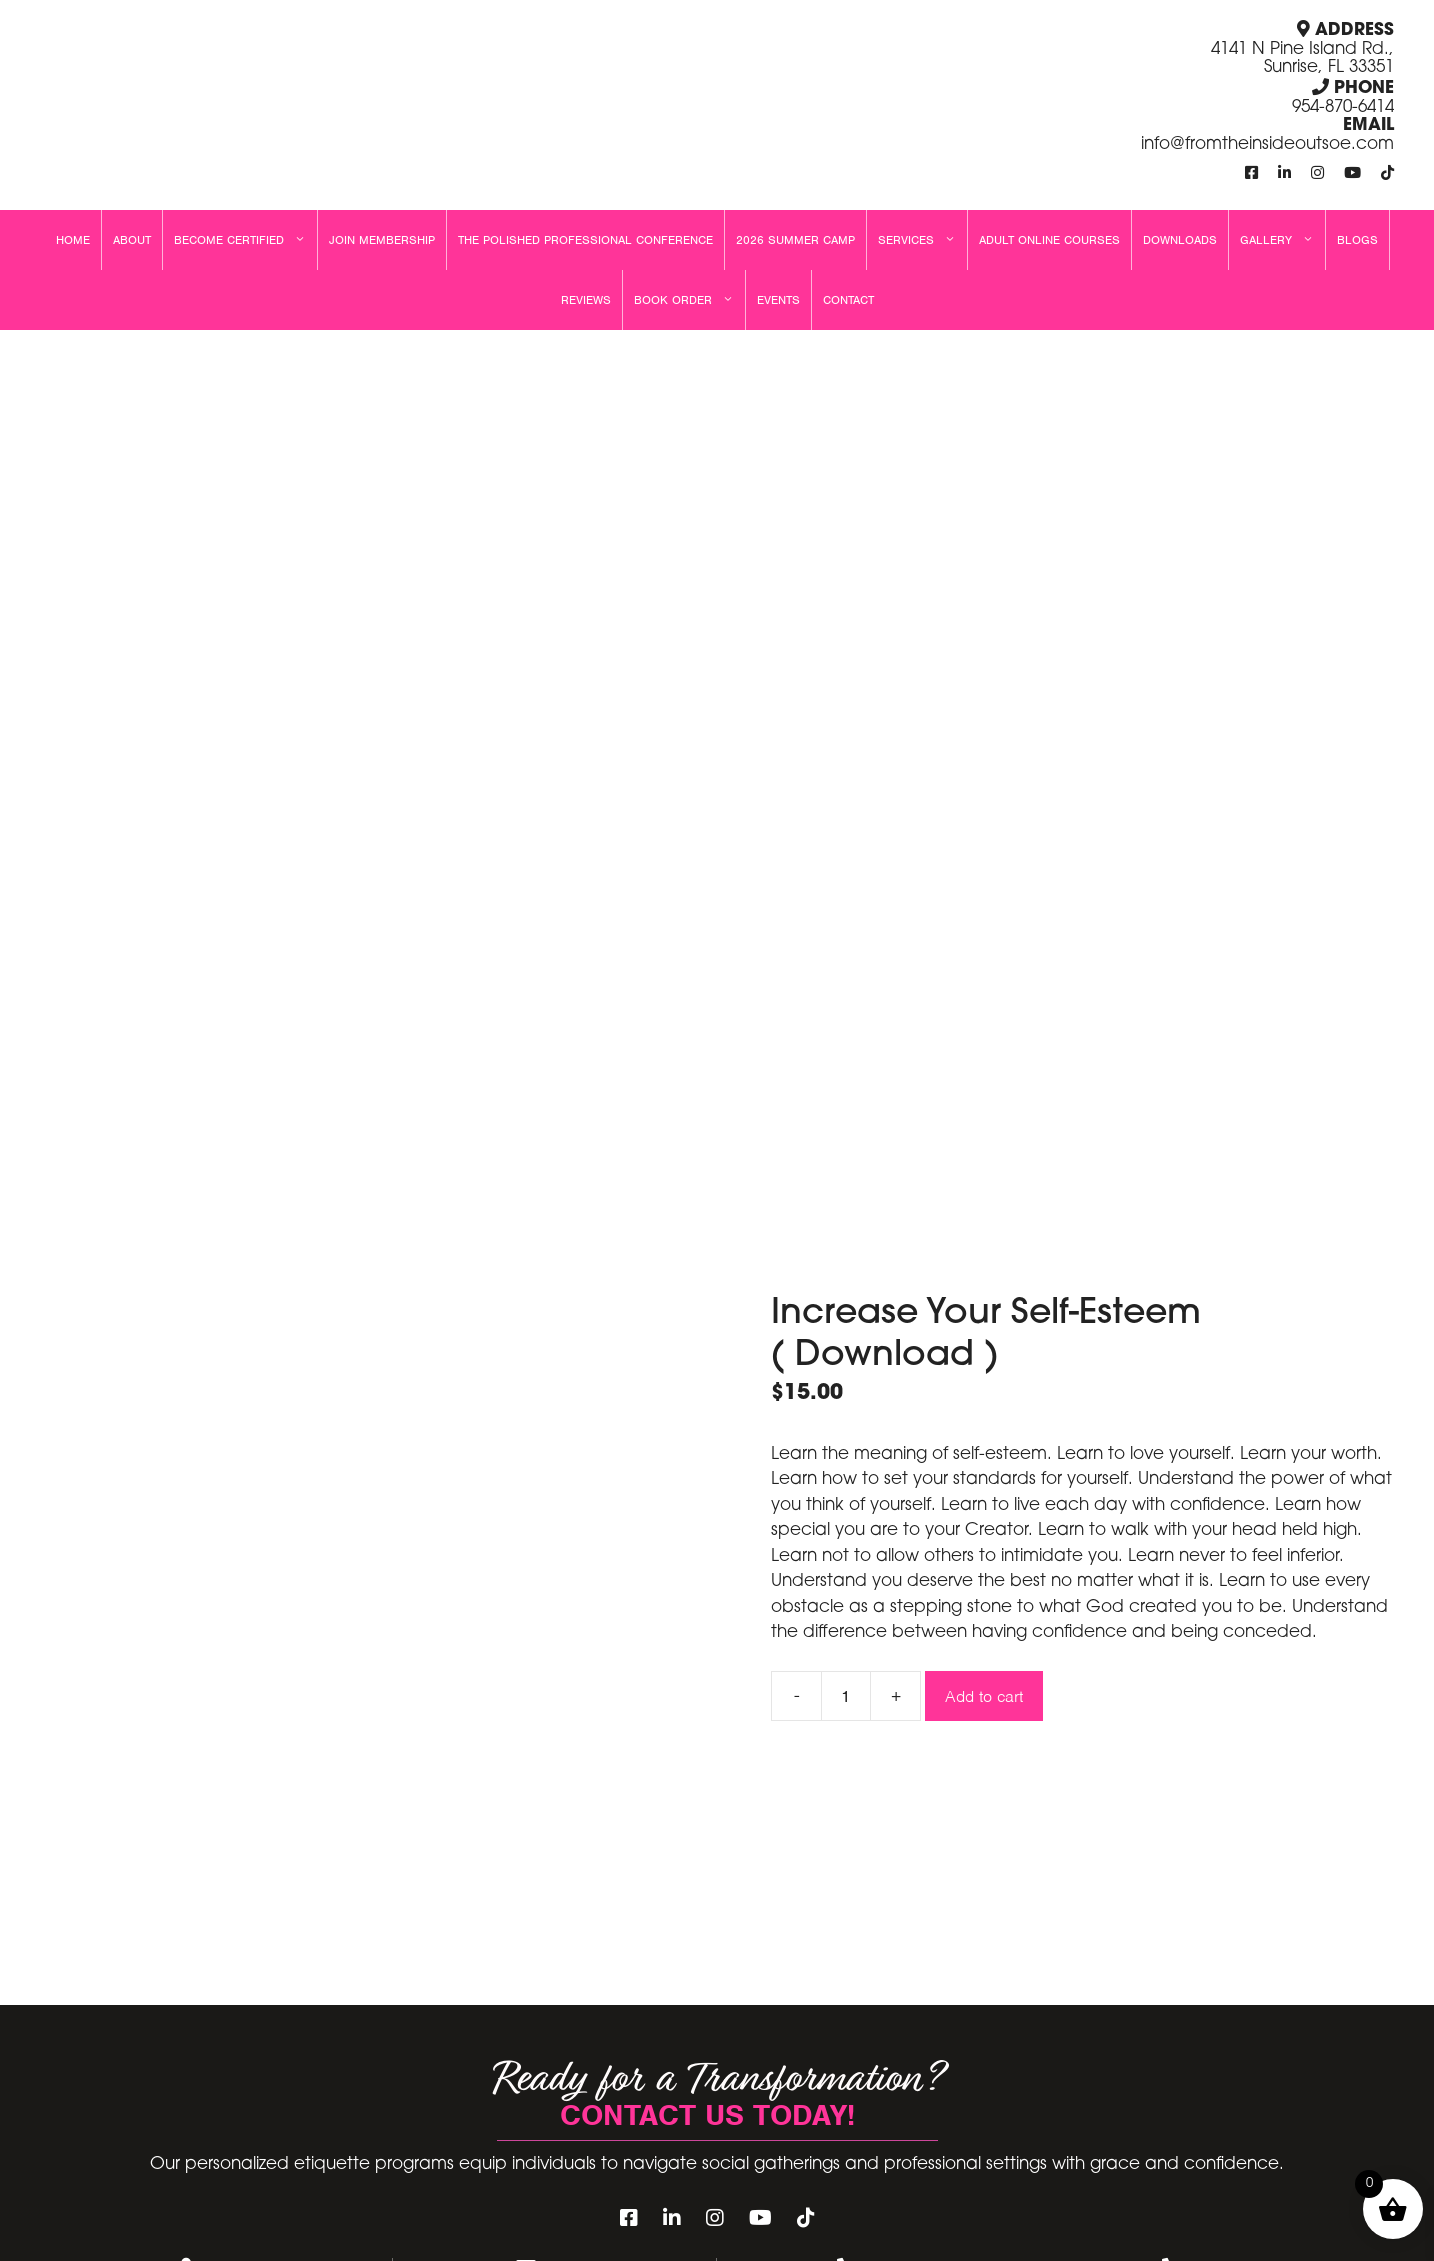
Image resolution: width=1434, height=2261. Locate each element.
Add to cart (984, 1696)
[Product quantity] (846, 1696)
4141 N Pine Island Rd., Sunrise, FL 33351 (1302, 59)
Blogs (1357, 240)
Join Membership (382, 240)
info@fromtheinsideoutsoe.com (1267, 144)
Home (73, 240)
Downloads (1180, 240)
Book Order (689, 300)
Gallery (1282, 240)
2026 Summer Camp (795, 240)
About (132, 240)
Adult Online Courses (1049, 240)
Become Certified (245, 240)
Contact (848, 300)
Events (778, 300)
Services (922, 240)
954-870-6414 (1343, 107)
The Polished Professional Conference (585, 240)
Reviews (586, 300)
